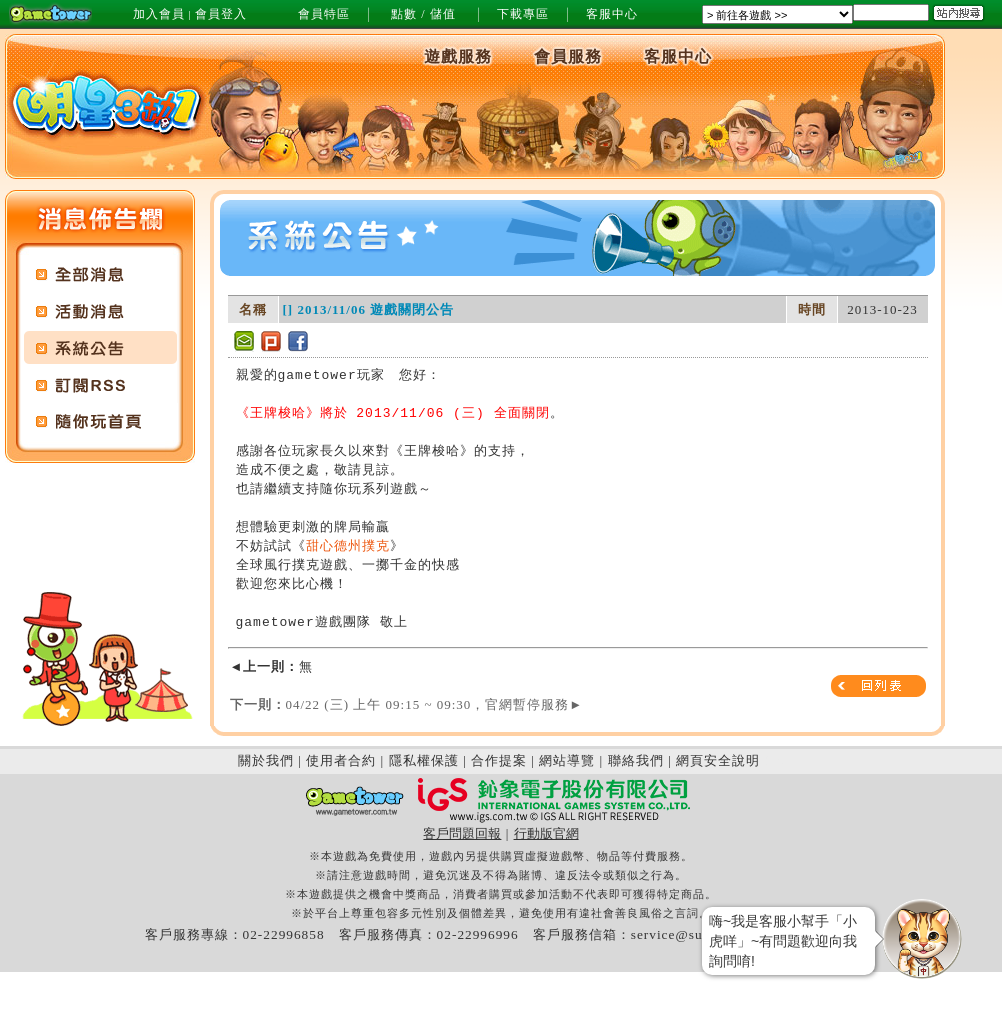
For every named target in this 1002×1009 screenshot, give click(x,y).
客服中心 (612, 14)
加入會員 (159, 14)
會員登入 (221, 14)
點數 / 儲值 (423, 14)
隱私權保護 (424, 760)
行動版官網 (546, 833)
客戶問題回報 (462, 833)
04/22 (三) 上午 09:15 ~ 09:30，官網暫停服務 (407, 704)
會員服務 (568, 56)
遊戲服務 (458, 56)
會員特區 (324, 14)
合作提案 (499, 760)
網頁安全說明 (718, 760)
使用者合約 (341, 760)
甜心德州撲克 (348, 546)
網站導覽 (567, 760)
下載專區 (523, 14)
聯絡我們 (636, 760)
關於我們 (266, 760)
